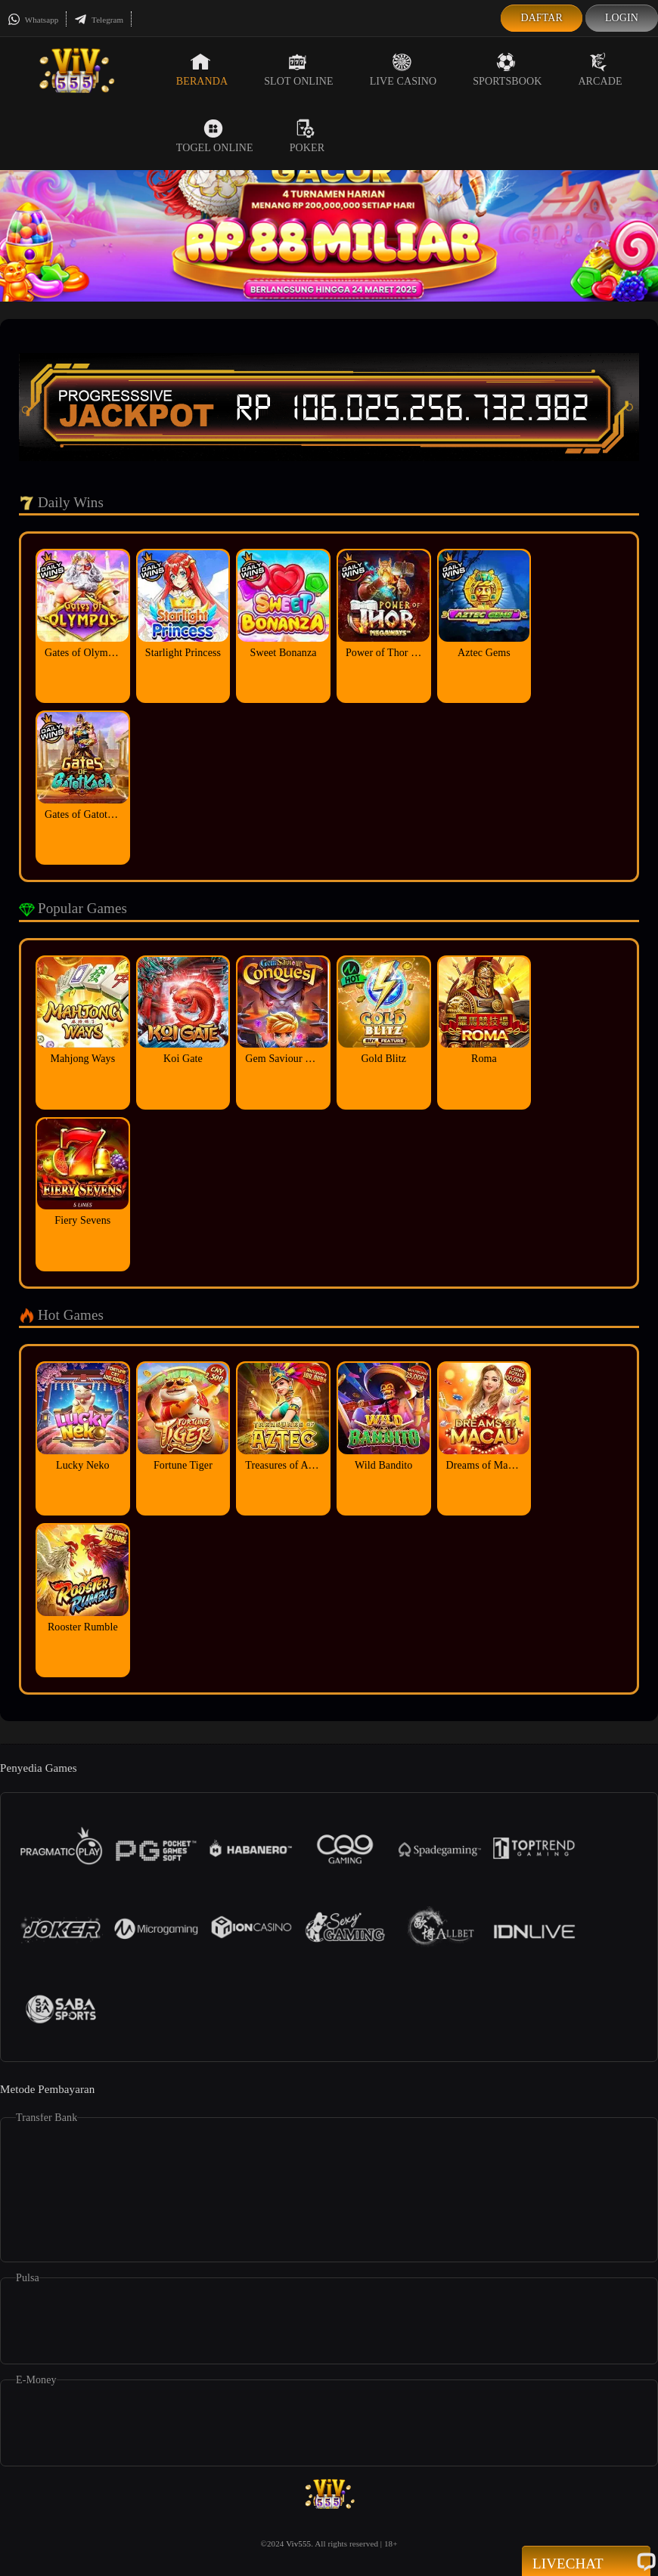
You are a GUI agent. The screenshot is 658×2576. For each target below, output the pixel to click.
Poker (307, 136)
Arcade (600, 69)
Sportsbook (507, 69)
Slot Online (298, 69)
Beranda (202, 69)
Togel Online (214, 136)
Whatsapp (33, 19)
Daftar (541, 17)
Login (621, 17)
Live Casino (403, 69)
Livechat (586, 2562)
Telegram (98, 19)
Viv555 (298, 2543)
